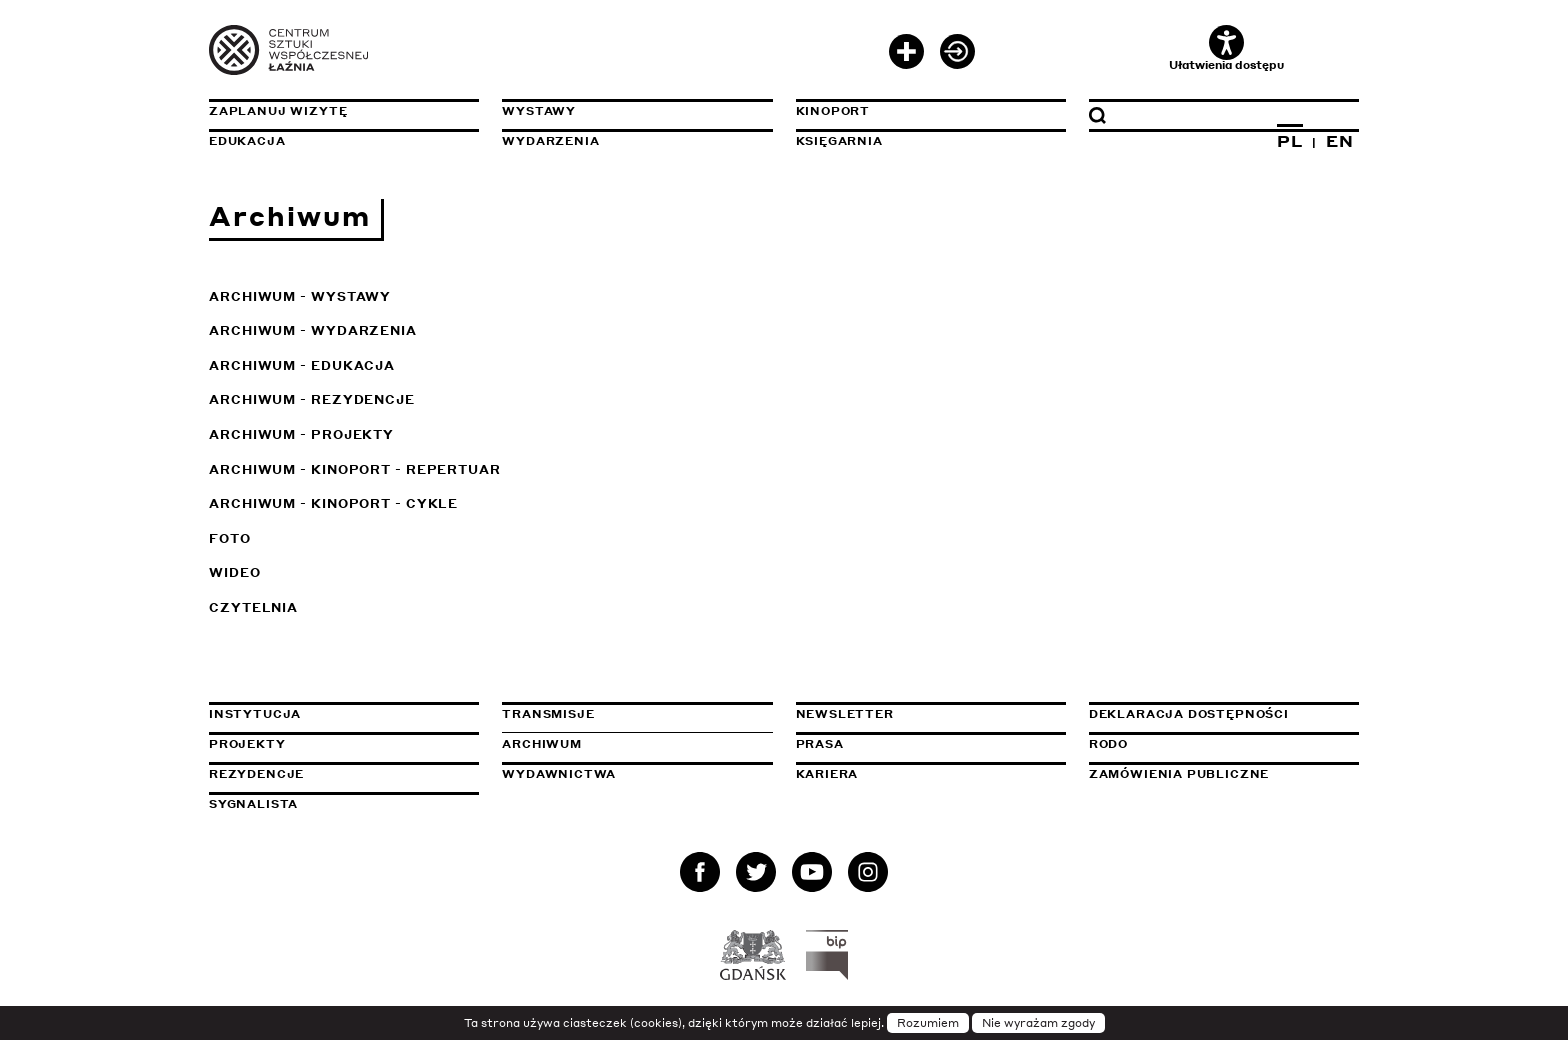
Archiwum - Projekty (301, 434)
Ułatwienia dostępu (1226, 48)
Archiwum (542, 744)
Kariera (827, 774)
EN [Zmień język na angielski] (1340, 141)
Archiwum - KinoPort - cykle (333, 503)
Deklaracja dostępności (1189, 714)
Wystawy (539, 111)
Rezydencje (256, 774)
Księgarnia (839, 141)
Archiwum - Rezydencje (312, 399)
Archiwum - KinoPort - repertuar (355, 469)
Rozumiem (928, 1023)
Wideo (235, 572)
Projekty (247, 744)
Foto (230, 538)
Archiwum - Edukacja (302, 365)
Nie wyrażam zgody (1038, 1023)
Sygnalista (253, 804)
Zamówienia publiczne (1224, 774)
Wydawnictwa (559, 774)
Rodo (1108, 744)
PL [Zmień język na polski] (1290, 141)
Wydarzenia (550, 141)
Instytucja (255, 714)
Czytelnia (253, 607)
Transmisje (637, 714)
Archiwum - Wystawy (300, 296)
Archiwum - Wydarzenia (313, 330)
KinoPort (833, 111)
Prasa (820, 744)
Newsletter (845, 714)
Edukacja (247, 141)
